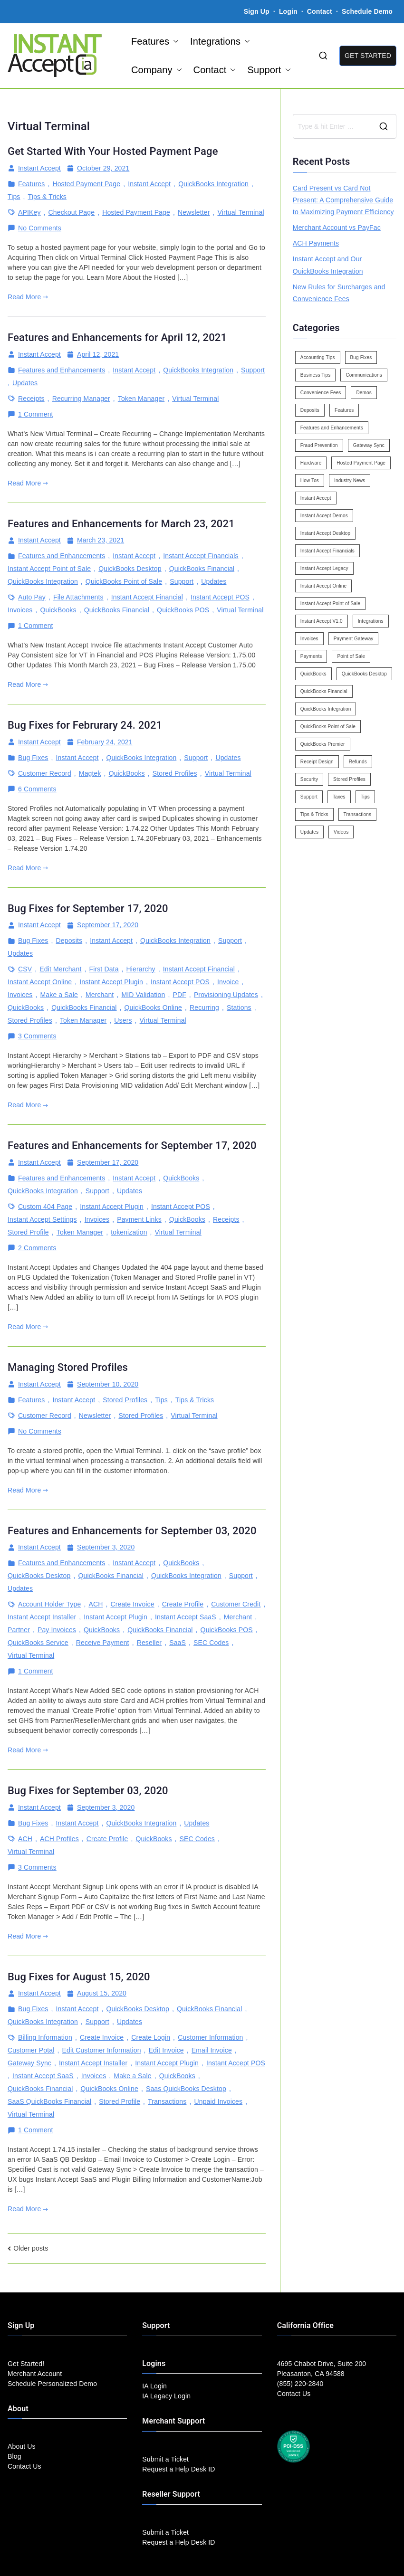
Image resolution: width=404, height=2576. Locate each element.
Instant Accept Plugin (111, 982)
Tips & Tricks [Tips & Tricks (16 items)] (314, 814)
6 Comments (37, 789)
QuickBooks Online (153, 1007)
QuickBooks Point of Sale (124, 581)
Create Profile (183, 1604)
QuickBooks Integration (213, 184)
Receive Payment (102, 1642)
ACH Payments (316, 243)
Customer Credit (235, 1604)
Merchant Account (35, 2373)
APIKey (29, 212)
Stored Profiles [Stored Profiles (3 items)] (349, 779)
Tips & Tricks (47, 196)
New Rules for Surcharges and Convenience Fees (339, 293)
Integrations (220, 41)
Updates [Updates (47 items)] (309, 832)
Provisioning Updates (226, 994)
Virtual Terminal (241, 212)
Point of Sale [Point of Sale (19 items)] (351, 656)
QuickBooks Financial (201, 568)
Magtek (90, 773)
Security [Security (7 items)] (309, 779)
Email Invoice (212, 2050)
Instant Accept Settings (42, 1219)
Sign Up (256, 11)
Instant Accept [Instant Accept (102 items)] (315, 498)
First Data (103, 969)
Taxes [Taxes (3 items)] (339, 796)
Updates (25, 383)
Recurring (204, 1007)
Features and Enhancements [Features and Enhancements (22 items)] (331, 427)
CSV (25, 969)
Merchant (100, 994)
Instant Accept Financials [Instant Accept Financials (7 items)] (327, 550)
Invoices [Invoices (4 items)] (309, 638)
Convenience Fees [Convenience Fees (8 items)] (320, 392)
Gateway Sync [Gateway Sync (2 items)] (369, 445)
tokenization (129, 1232)
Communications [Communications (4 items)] (364, 375)
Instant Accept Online (40, 982)
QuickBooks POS (183, 610)
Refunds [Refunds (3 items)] (358, 761)
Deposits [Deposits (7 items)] (309, 410)
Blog (14, 2456)
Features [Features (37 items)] (344, 410)
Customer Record (44, 773)
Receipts (31, 398)
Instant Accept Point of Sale (49, 568)
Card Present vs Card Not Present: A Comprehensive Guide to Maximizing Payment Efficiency (343, 200)
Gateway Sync (29, 2063)
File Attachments (78, 597)
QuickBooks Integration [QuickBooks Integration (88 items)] (325, 709)
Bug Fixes (33, 757)
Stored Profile (28, 1232)
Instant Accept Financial (147, 597)
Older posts (30, 2248)
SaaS (177, 1642)
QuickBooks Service (38, 1642)
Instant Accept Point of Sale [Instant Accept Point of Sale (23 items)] (330, 603)
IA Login (154, 2386)
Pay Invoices (57, 1630)
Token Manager (141, 398)
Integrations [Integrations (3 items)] (371, 621)
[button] (174, 41)
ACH (95, 1604)
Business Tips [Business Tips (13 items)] (315, 375)
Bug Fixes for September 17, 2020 (88, 908)
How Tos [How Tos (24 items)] (309, 480)
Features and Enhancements (61, 370)
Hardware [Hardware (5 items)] (310, 463)
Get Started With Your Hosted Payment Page (113, 151)
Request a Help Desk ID (178, 2469)
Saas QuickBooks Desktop (186, 2088)
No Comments (39, 228)
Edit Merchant (60, 969)
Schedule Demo (367, 11)
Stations (239, 1007)
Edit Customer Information (101, 2050)
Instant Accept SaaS (185, 1617)
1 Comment (35, 414)
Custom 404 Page (45, 1206)
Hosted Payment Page (86, 184)
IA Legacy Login (166, 2396)
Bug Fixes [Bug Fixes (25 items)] (361, 357)
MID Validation (143, 994)
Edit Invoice (166, 2050)
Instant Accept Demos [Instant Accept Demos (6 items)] (324, 515)
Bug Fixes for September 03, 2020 (88, 1791)
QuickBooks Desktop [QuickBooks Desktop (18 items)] (364, 673)
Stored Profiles (175, 773)
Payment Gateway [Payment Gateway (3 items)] (354, 638)
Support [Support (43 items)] (308, 796)
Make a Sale (59, 994)
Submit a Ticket (165, 2459)
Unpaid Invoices (218, 2101)
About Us (22, 2446)
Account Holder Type (49, 1604)
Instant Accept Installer (42, 1617)
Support (268, 69)
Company (156, 69)
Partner (19, 1630)
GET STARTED (368, 55)
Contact (320, 11)
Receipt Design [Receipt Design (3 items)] (317, 761)
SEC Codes (211, 1642)
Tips (14, 196)
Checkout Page (71, 212)
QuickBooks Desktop (129, 568)
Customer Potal (31, 2050)
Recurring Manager (81, 398)
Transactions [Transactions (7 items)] (358, 814)
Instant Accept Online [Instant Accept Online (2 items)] (323, 586)
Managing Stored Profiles (68, 1367)
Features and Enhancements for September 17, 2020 (132, 1145)
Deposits (69, 940)
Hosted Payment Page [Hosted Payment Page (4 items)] (361, 463)
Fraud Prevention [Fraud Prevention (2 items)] (319, 445)
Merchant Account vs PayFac (337, 227)
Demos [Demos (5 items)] (363, 392)
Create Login (150, 2037)
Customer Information (210, 2037)
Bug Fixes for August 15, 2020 (79, 1977)
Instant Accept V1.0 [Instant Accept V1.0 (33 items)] (321, 621)
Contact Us (24, 2466)
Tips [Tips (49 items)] (365, 796)
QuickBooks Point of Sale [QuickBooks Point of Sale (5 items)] (328, 726)
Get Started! (26, 2363)
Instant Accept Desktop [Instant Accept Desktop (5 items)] (325, 533)
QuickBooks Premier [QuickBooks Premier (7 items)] (322, 744)
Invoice (228, 982)
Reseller (149, 1642)
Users (123, 1020)
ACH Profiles (59, 1839)
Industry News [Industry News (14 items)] (349, 480)
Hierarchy (140, 969)
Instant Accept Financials (200, 556)
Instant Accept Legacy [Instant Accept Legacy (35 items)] (324, 568)
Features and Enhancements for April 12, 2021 (117, 337)
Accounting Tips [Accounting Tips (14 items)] (317, 357)
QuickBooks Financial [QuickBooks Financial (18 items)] (323, 691)
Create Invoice (132, 1604)
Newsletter (194, 212)
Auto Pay (32, 597)
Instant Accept (39, 168)
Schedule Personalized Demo (52, 2383)
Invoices (20, 610)
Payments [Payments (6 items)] (311, 656)
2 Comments (37, 1248)
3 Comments (37, 1036)
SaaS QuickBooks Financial (49, 2101)
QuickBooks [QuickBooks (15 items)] (313, 673)
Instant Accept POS (220, 597)
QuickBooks (58, 610)
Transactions (167, 2101)
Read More (28, 297)
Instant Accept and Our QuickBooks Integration (328, 265)
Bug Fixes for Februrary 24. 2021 (85, 725)
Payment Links (139, 1219)
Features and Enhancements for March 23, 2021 (121, 524)
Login (288, 11)
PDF (179, 994)
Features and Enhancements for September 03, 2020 (132, 1531)
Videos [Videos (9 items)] (341, 832)
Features (155, 41)
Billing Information (45, 2037)
